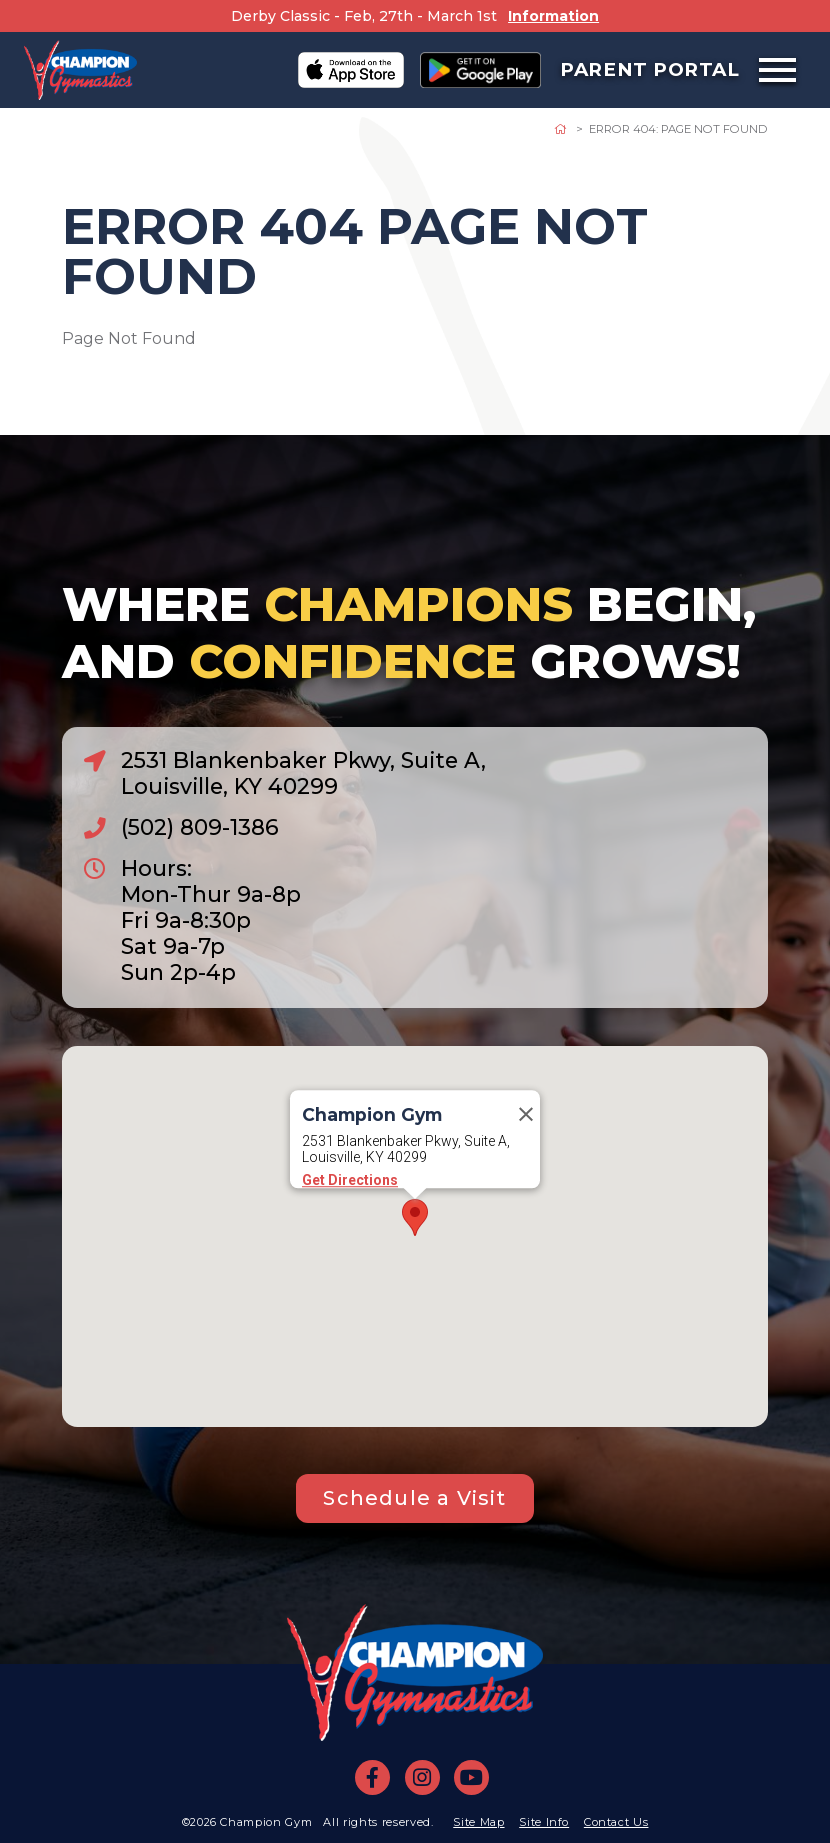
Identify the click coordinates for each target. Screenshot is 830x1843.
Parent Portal (649, 69)
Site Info (544, 1822)
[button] (415, 1217)
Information (553, 16)
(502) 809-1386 (200, 827)
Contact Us (616, 1822)
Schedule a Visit (414, 1498)
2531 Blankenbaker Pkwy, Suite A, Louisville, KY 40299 (303, 773)
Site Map (478, 1822)
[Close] (526, 1114)
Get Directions (350, 1180)
